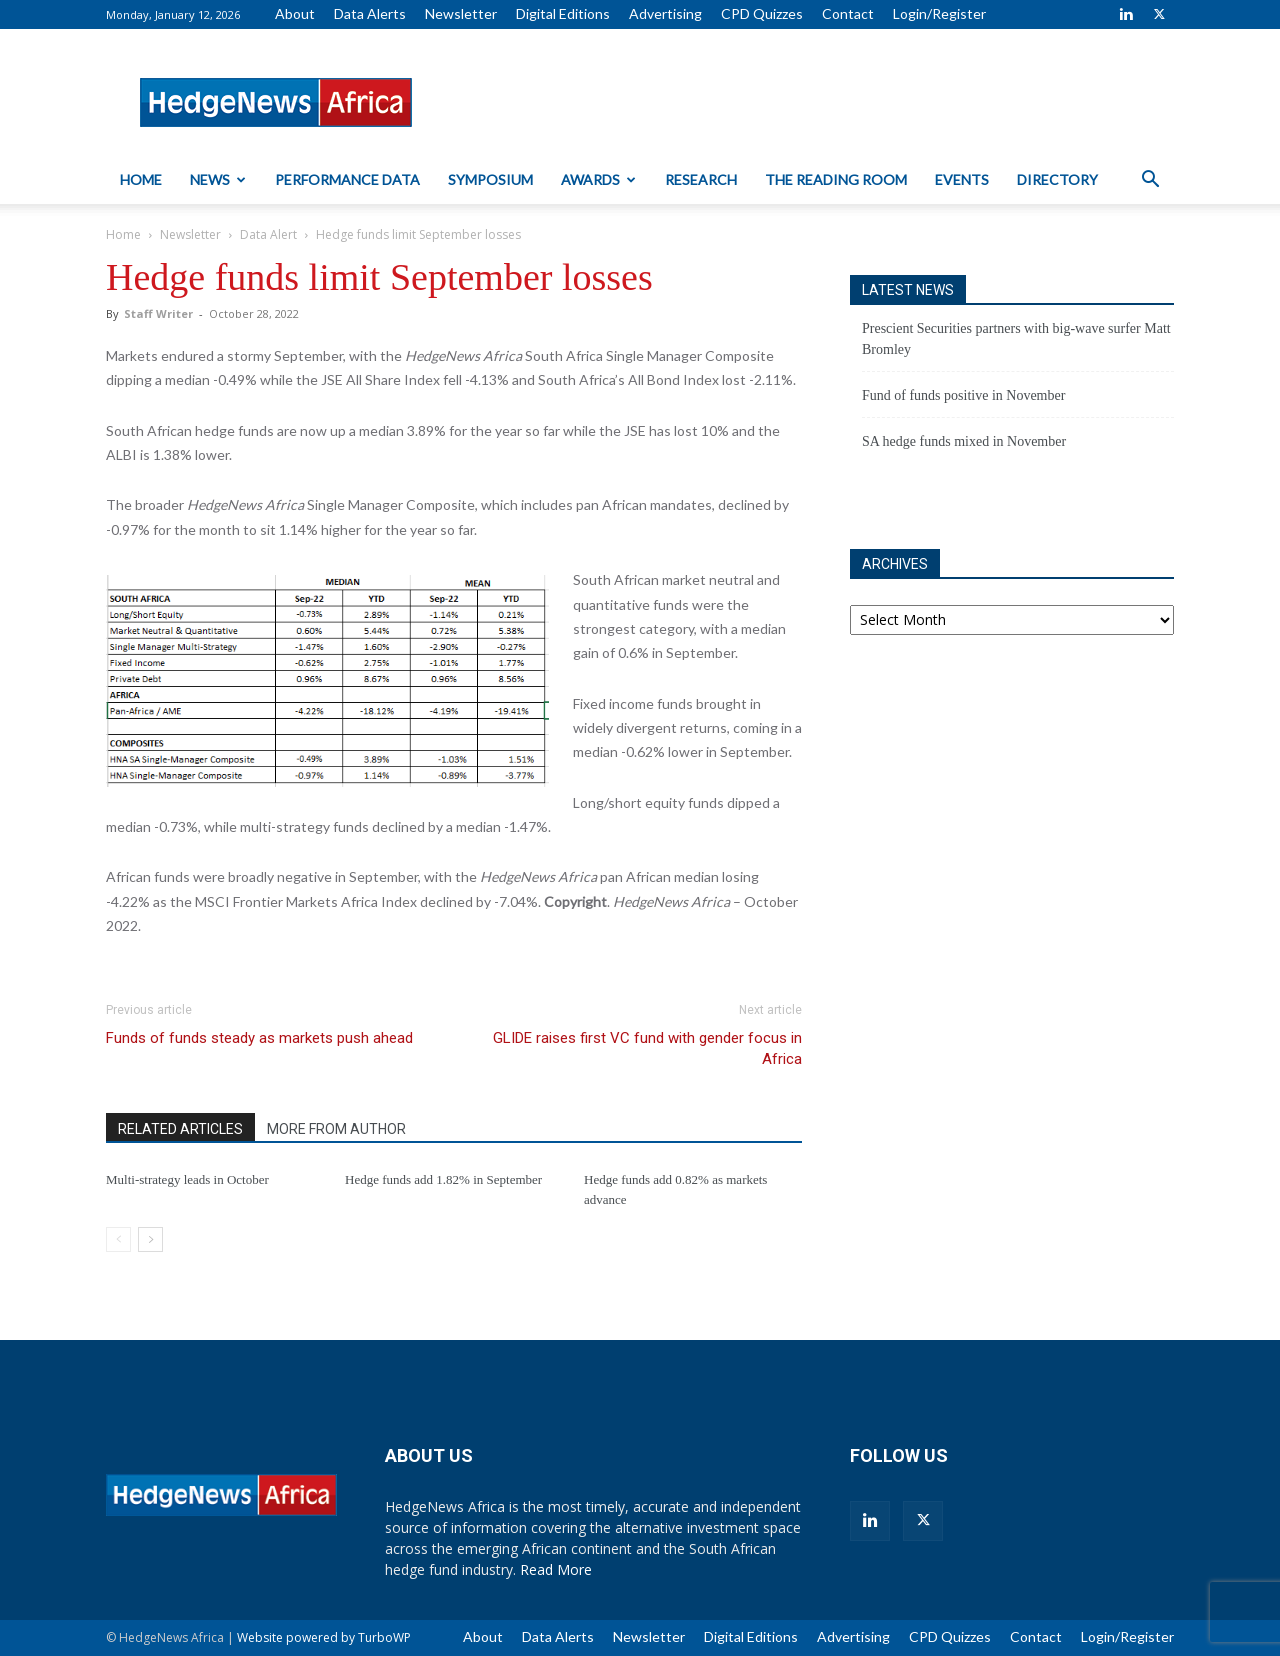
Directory (1057, 179)
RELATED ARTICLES (180, 1129)
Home (141, 179)
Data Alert (268, 234)
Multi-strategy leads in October (187, 1179)
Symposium (490, 179)
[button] (1150, 181)
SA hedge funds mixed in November (964, 441)
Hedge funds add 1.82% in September (443, 1179)
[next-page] (150, 1239)
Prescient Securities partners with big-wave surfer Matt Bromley (1016, 339)
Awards (598, 179)
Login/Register (939, 13)
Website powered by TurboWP (324, 1637)
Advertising (665, 13)
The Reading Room (836, 179)
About (295, 13)
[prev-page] (118, 1239)
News (218, 179)
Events (962, 179)
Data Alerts (370, 13)
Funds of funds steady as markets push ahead (259, 1038)
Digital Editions (563, 13)
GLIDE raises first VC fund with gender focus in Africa (647, 1048)
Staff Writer (158, 313)
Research (701, 179)
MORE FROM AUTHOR (336, 1129)
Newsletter (461, 13)
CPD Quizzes (762, 13)
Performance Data (347, 179)
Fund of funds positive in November (963, 395)
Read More (556, 1569)
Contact (848, 13)
